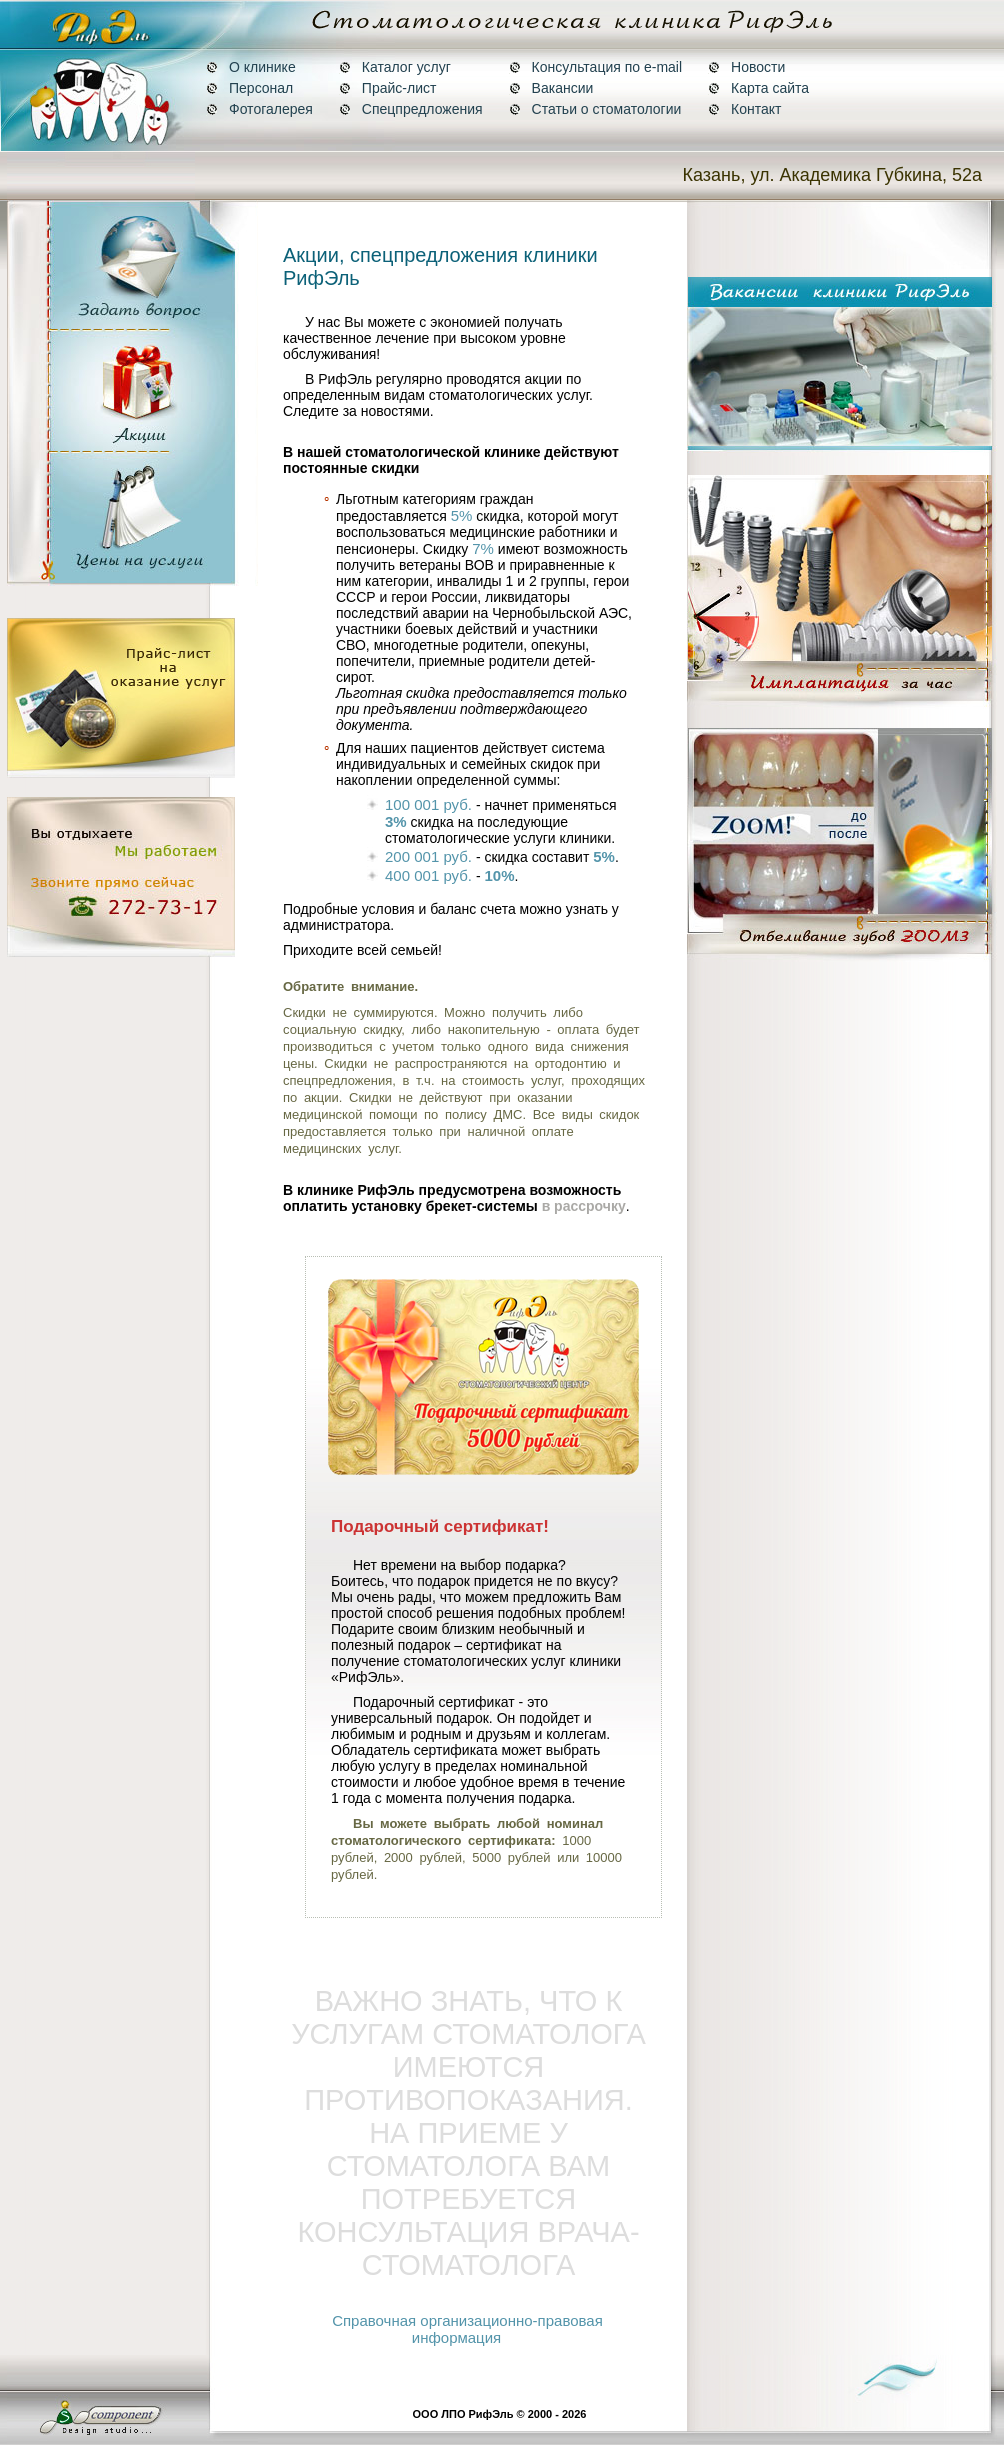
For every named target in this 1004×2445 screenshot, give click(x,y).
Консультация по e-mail (595, 67)
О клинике (251, 67)
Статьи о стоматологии (595, 109)
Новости (746, 67)
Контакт (744, 109)
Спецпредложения (411, 109)
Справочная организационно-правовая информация (467, 2329)
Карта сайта (758, 88)
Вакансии (551, 88)
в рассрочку (584, 1206)
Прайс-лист (388, 88)
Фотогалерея (259, 109)
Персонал (249, 88)
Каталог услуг (395, 67)
